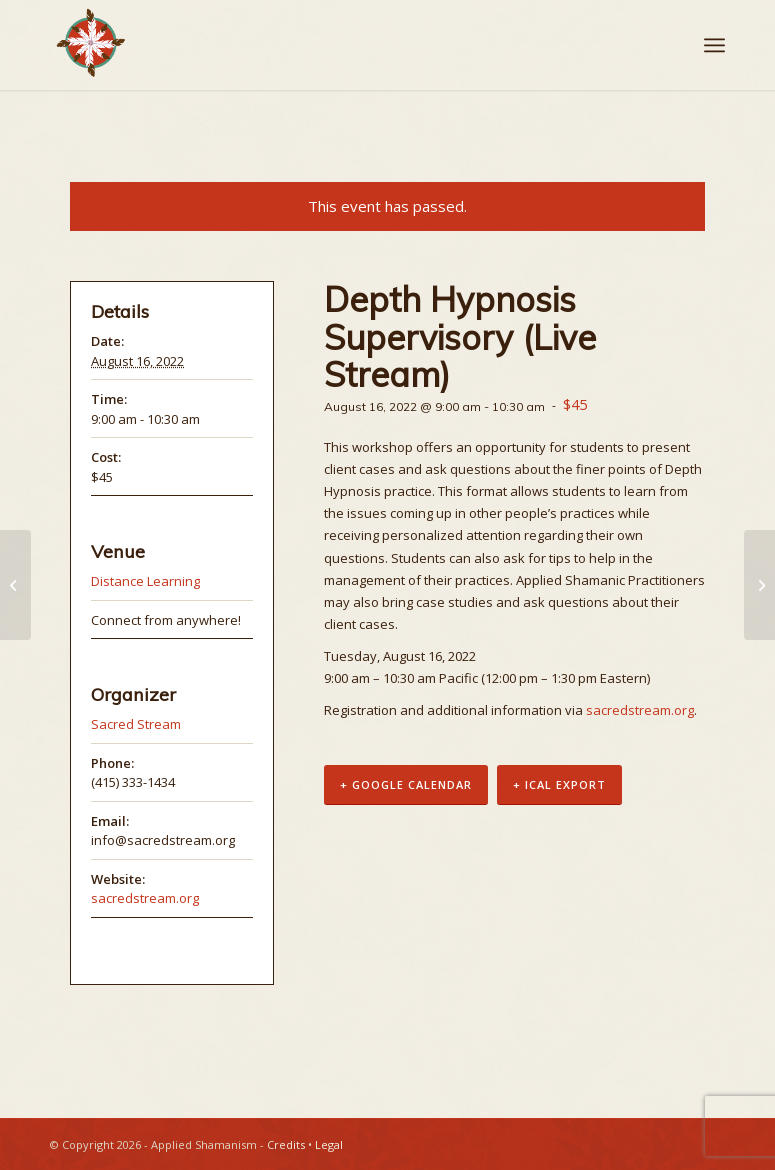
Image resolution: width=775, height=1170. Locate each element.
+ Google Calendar (406, 784)
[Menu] (714, 45)
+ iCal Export (559, 784)
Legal (329, 1144)
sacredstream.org (640, 710)
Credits (286, 1144)
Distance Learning (145, 581)
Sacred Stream (136, 724)
